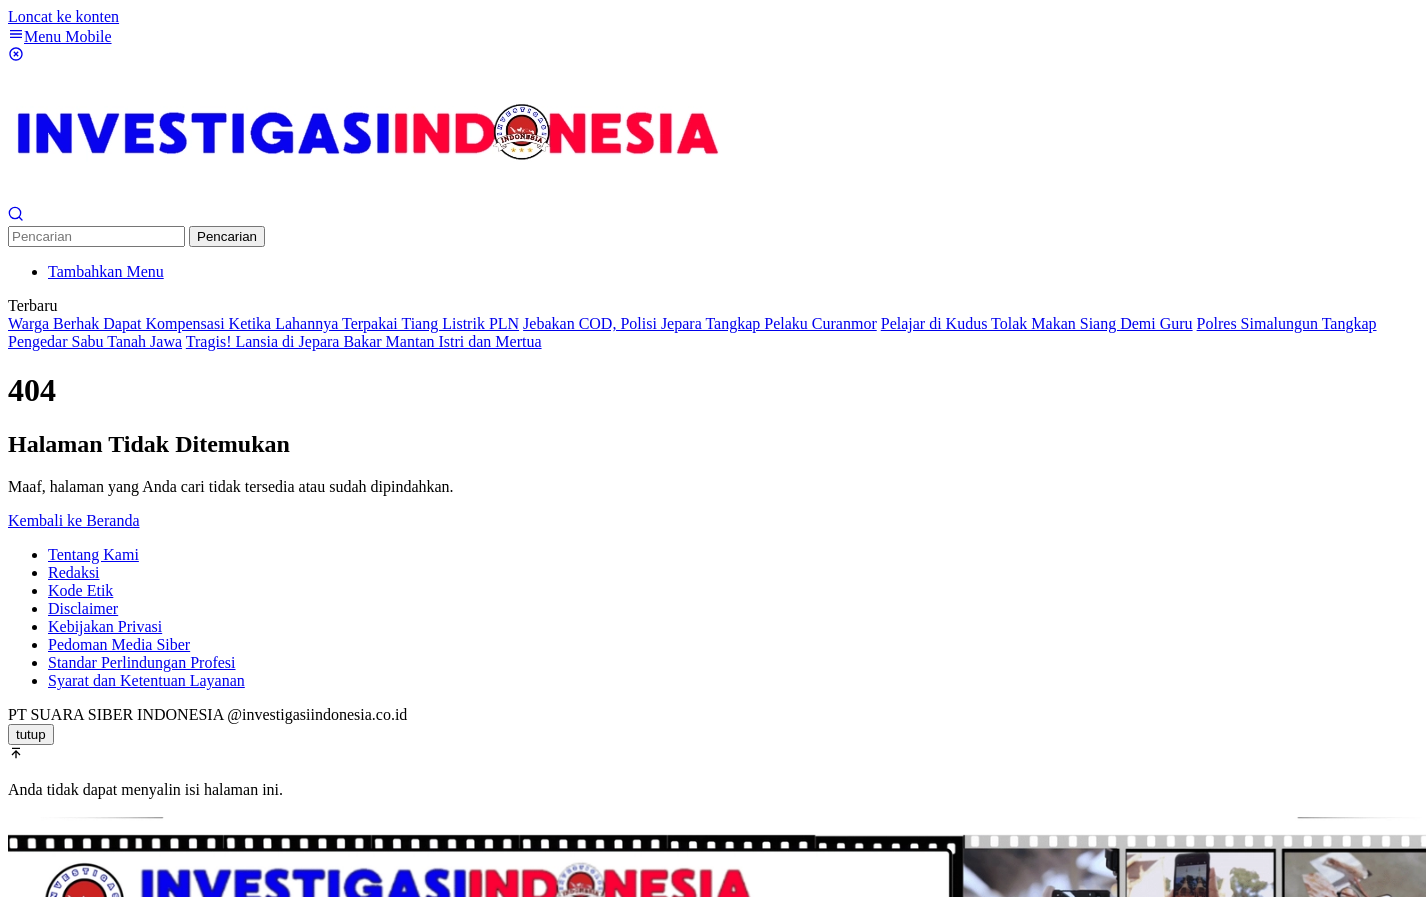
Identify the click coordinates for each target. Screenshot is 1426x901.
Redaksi (74, 572)
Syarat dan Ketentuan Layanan (146, 680)
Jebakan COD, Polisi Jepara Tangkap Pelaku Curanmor (700, 323)
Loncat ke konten (63, 16)
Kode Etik (80, 590)
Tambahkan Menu (106, 271)
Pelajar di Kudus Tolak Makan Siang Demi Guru (1037, 323)
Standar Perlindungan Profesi (142, 662)
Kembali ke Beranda (74, 520)
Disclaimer (83, 608)
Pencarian (227, 236)
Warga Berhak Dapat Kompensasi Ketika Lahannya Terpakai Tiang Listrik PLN (263, 323)
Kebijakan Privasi (105, 626)
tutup (31, 734)
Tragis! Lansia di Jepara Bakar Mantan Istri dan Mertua (364, 341)
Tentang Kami (93, 554)
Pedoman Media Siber (119, 644)
